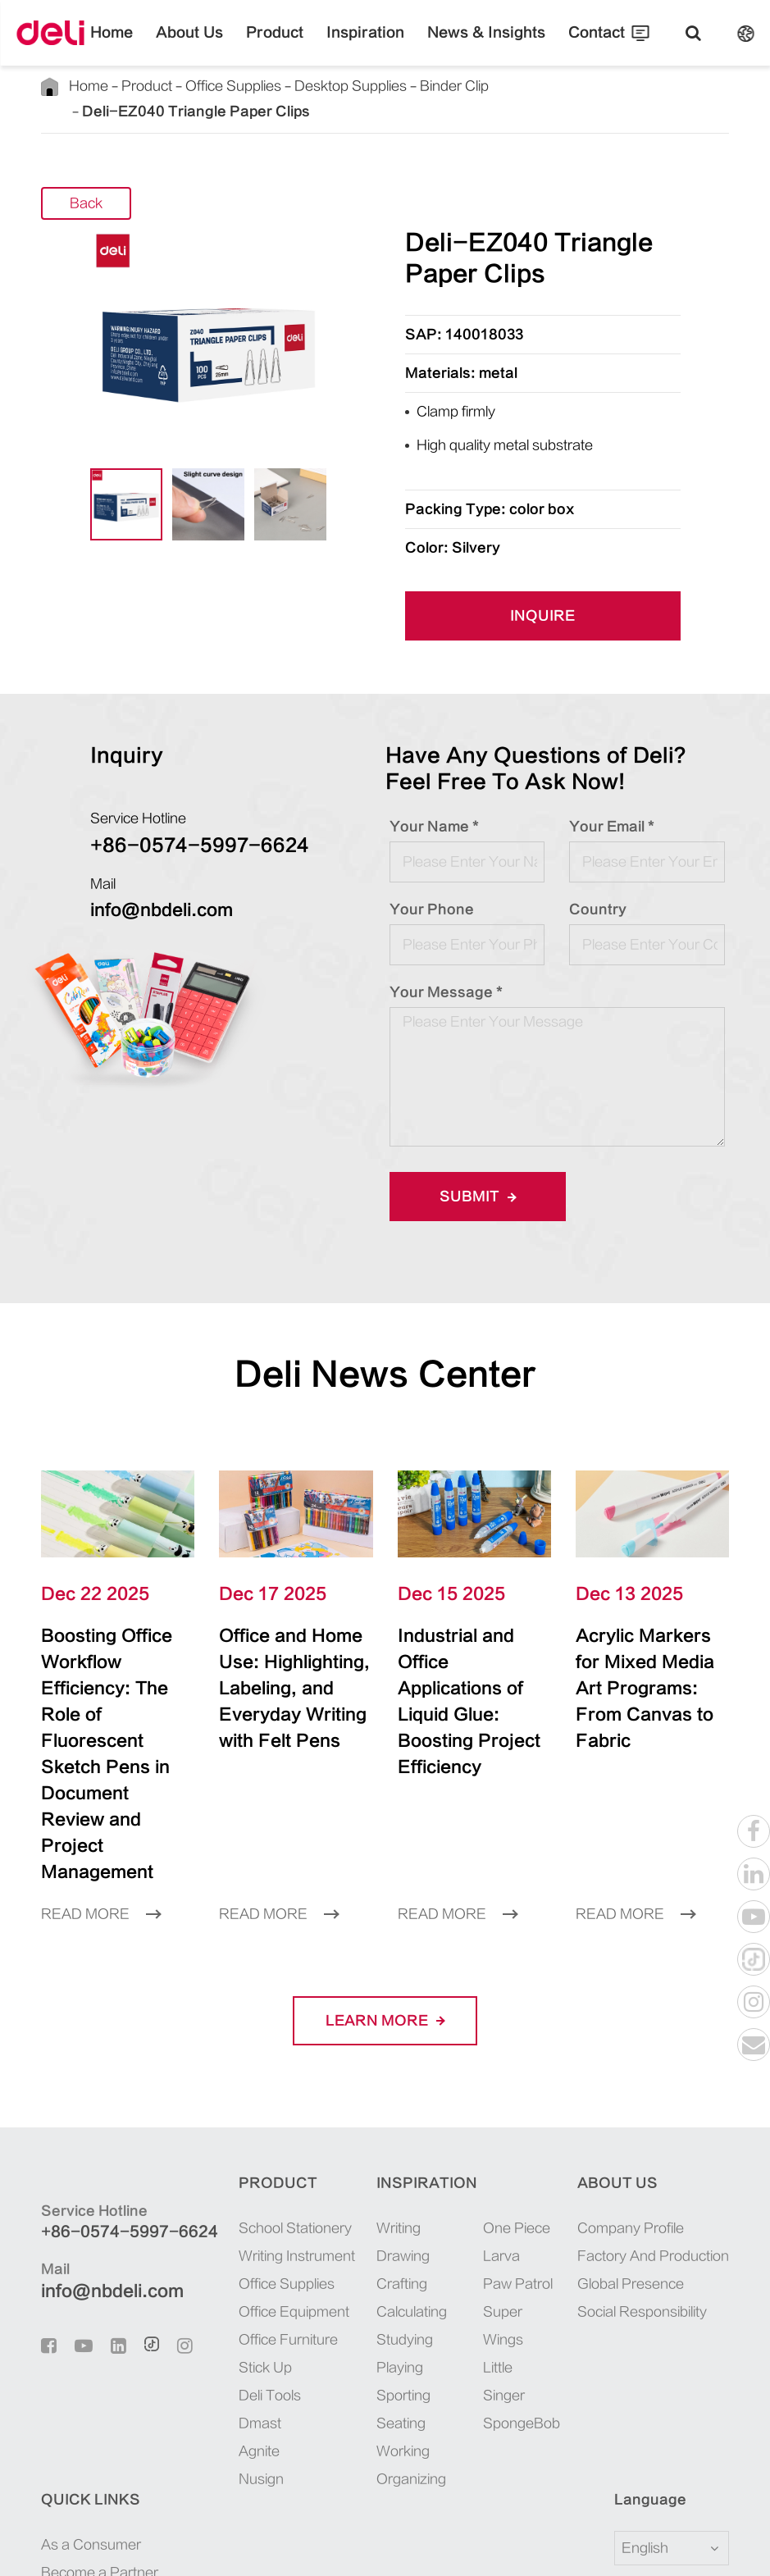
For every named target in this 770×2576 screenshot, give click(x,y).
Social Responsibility (556, 2207)
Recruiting (663, 2179)
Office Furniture (244, 2235)
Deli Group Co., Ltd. (165, 2545)
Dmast (219, 2319)
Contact (558, 45)
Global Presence (542, 2179)
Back (86, 178)
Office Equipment (249, 2207)
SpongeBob (448, 2263)
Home (153, 45)
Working (334, 2347)
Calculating (341, 2207)
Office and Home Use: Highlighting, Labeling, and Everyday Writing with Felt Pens (294, 1663)
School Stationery (248, 2124)
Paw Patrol (446, 2179)
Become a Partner (682, 2152)
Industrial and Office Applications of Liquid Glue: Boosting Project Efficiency (473, 1650)
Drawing (334, 2152)
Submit (472, 1171)
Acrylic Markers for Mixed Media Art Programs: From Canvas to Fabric (641, 1650)
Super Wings (451, 2207)
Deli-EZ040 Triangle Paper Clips (513, 86)
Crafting (332, 2179)
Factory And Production (563, 2152)
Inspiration (366, 45)
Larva (432, 2152)
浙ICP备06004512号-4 (405, 2545)
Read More (95, 1810)
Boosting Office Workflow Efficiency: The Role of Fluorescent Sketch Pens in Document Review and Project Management (112, 1689)
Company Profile (545, 2124)
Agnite (220, 2347)
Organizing (340, 2375)
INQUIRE (543, 591)
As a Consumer (676, 2124)
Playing (331, 2263)
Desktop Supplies (299, 86)
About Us (220, 45)
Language (67, 2395)
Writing (331, 2124)
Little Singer (450, 2235)
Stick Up (225, 2263)
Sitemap (613, 2545)
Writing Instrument (252, 2152)
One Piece (444, 2124)
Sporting (333, 2291)
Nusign (220, 2375)
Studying (334, 2235)
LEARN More (385, 1916)
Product (291, 45)
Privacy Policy (686, 2545)
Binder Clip (386, 86)
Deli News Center (385, 1348)
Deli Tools (229, 2291)
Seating (330, 2319)
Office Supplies (203, 86)
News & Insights (466, 45)
